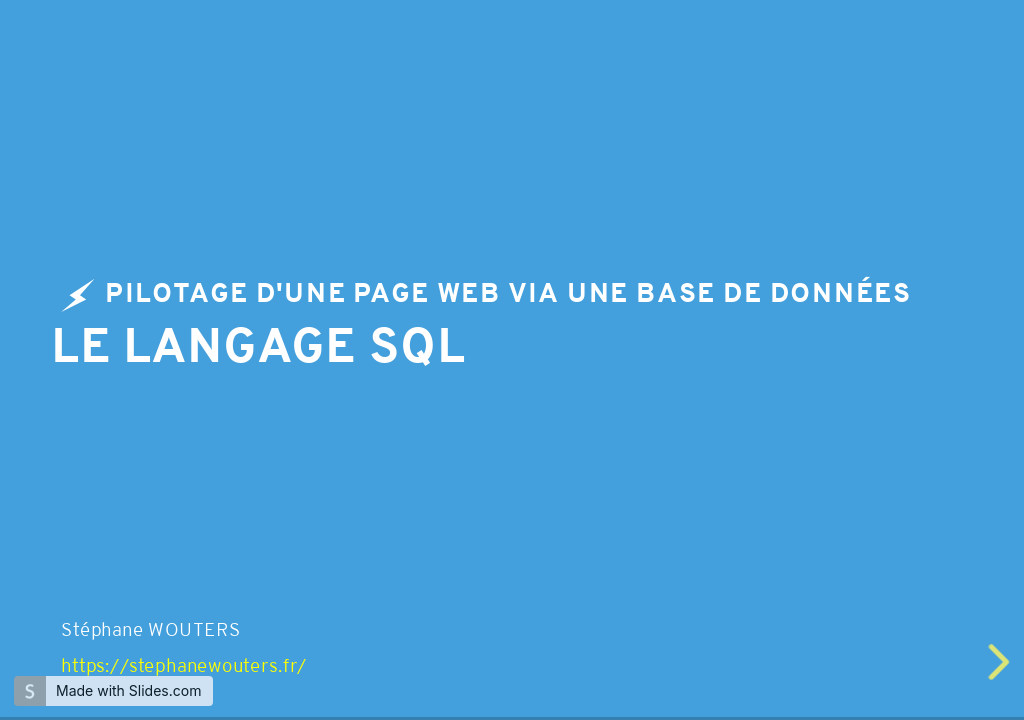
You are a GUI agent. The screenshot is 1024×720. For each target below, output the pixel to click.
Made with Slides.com (128, 690)
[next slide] (1001, 662)
